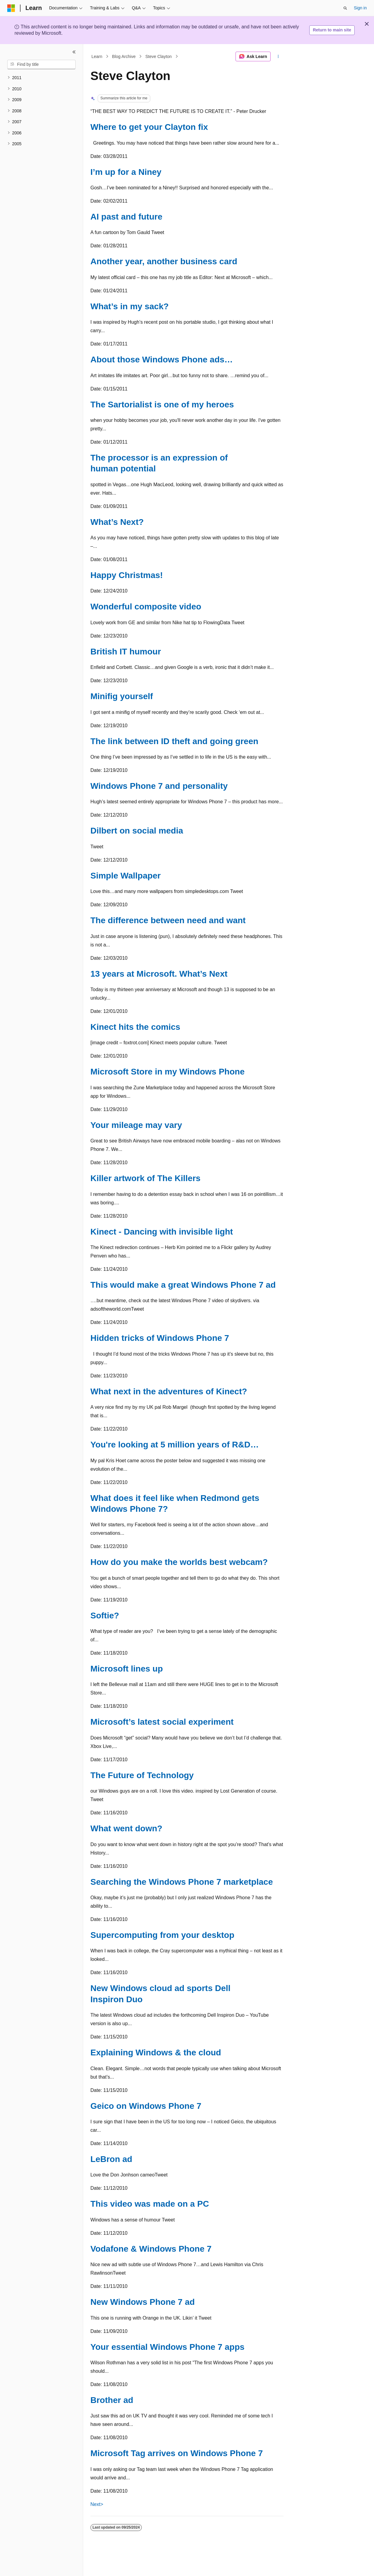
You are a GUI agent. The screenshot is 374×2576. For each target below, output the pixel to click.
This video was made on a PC (149, 2203)
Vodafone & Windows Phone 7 (151, 2248)
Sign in (360, 7)
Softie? (104, 1615)
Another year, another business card (163, 261)
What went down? (126, 1828)
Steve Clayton (158, 56)
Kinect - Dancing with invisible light (161, 1231)
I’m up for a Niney (125, 172)
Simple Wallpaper (125, 875)
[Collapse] (74, 52)
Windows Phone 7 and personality (159, 786)
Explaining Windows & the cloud (155, 2052)
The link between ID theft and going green (174, 741)
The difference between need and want (168, 920)
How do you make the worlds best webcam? (179, 1562)
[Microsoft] (11, 8)
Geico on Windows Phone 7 (145, 2106)
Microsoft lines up (126, 1668)
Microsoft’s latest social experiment (162, 1721)
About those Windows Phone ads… (161, 359)
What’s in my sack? (129, 306)
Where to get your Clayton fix (149, 127)
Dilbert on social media (136, 830)
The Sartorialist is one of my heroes (162, 404)
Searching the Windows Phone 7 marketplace (181, 1882)
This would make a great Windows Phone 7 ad (183, 1285)
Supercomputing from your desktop (162, 1935)
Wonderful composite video (145, 606)
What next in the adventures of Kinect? (168, 1391)
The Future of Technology (142, 1775)
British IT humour (125, 651)
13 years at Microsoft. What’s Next (158, 973)
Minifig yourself (121, 696)
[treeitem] (41, 78)
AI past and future (126, 216)
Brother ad (111, 2400)
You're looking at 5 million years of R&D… (174, 1444)
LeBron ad (111, 2159)
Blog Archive (124, 56)
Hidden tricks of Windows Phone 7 (159, 1338)
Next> (96, 2504)
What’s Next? (117, 522)
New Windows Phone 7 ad (142, 2302)
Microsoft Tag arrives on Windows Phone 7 (176, 2453)
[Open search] (345, 8)
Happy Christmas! (126, 575)
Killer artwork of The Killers (145, 1178)
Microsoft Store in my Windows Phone (167, 1071)
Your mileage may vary (136, 1125)
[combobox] (41, 64)
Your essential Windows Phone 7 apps (167, 2347)
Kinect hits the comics (135, 1027)
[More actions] (278, 56)
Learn (97, 56)
